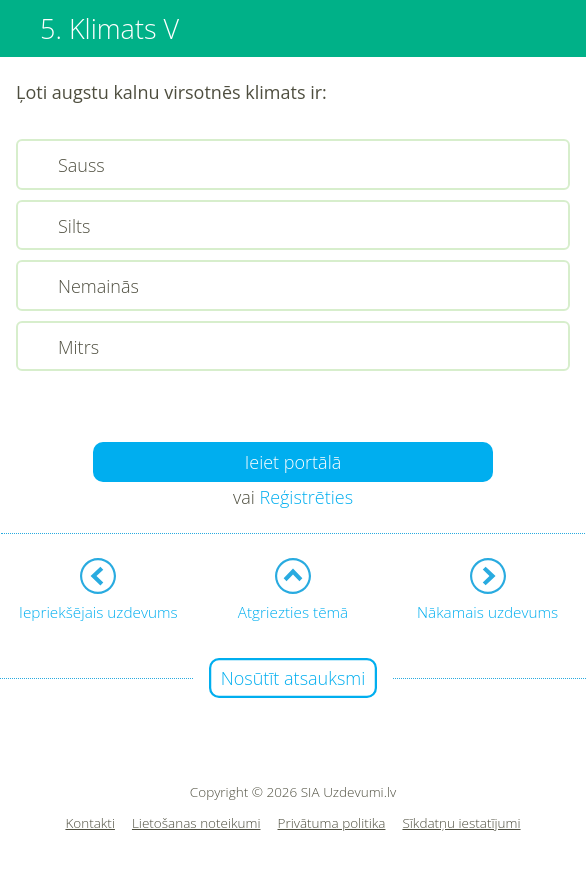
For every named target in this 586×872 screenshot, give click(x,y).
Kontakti (90, 823)
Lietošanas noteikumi (196, 823)
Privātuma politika (332, 823)
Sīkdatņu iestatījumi (461, 823)
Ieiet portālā (293, 462)
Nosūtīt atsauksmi (293, 678)
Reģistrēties (306, 497)
